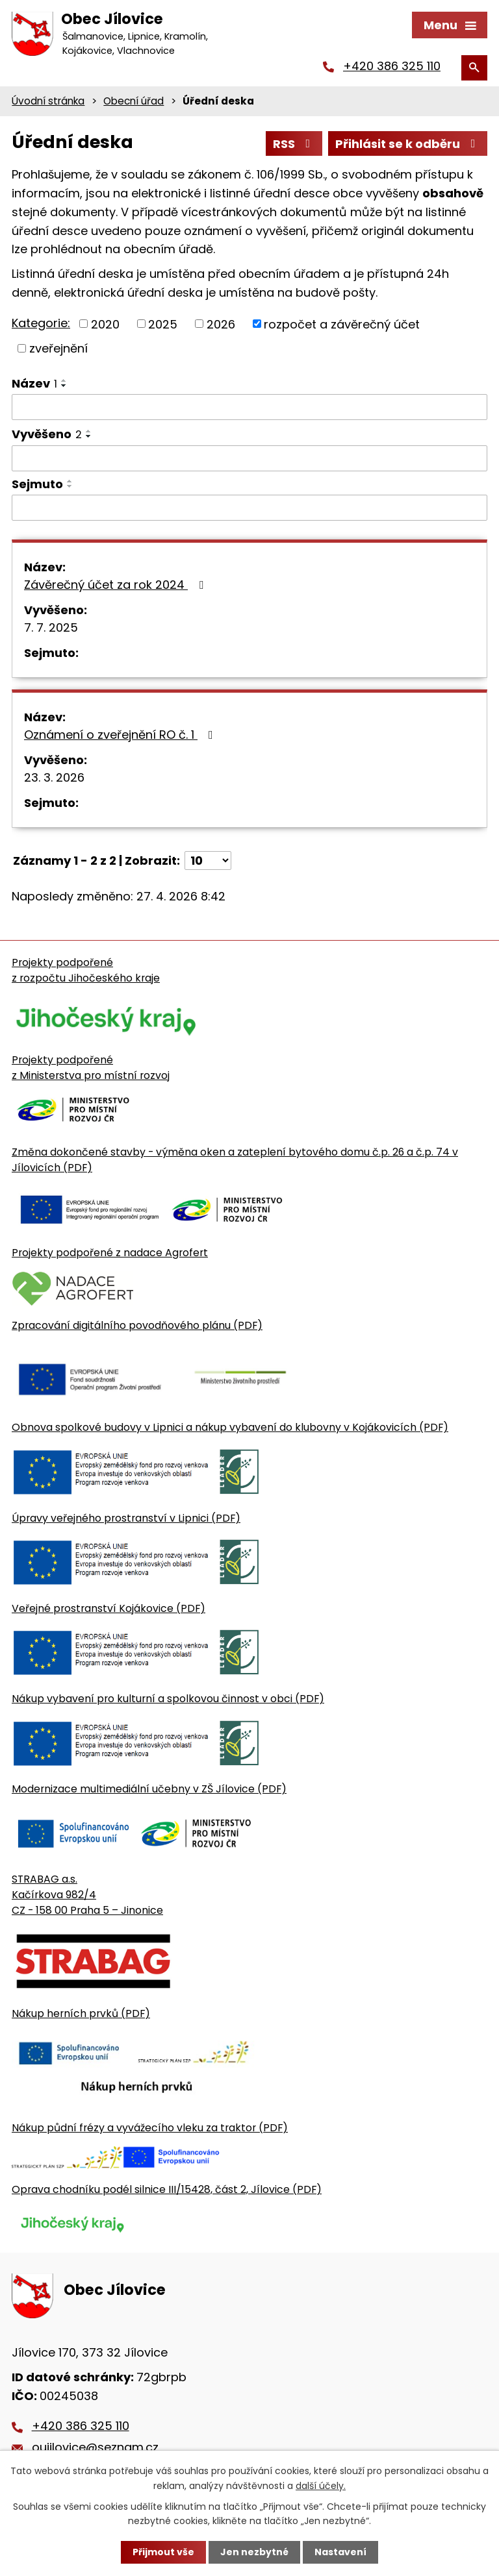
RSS (294, 144)
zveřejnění (58, 348)
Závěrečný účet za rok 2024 (116, 584)
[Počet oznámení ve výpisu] (208, 860)
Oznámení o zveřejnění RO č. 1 (121, 734)
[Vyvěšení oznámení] (249, 458)
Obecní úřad (133, 101)
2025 (162, 324)
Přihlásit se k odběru (408, 144)
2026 (221, 324)
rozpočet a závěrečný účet (342, 324)
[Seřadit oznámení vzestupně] (64, 380)
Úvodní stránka (48, 101)
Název (34, 383)
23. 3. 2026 (54, 777)
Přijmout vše (163, 2551)
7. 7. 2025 (51, 627)
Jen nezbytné (254, 2551)
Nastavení (340, 2551)
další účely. (321, 2485)
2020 (105, 324)
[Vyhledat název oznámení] (249, 407)
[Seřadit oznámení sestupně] (64, 385)
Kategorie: (41, 323)
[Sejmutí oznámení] (249, 508)
